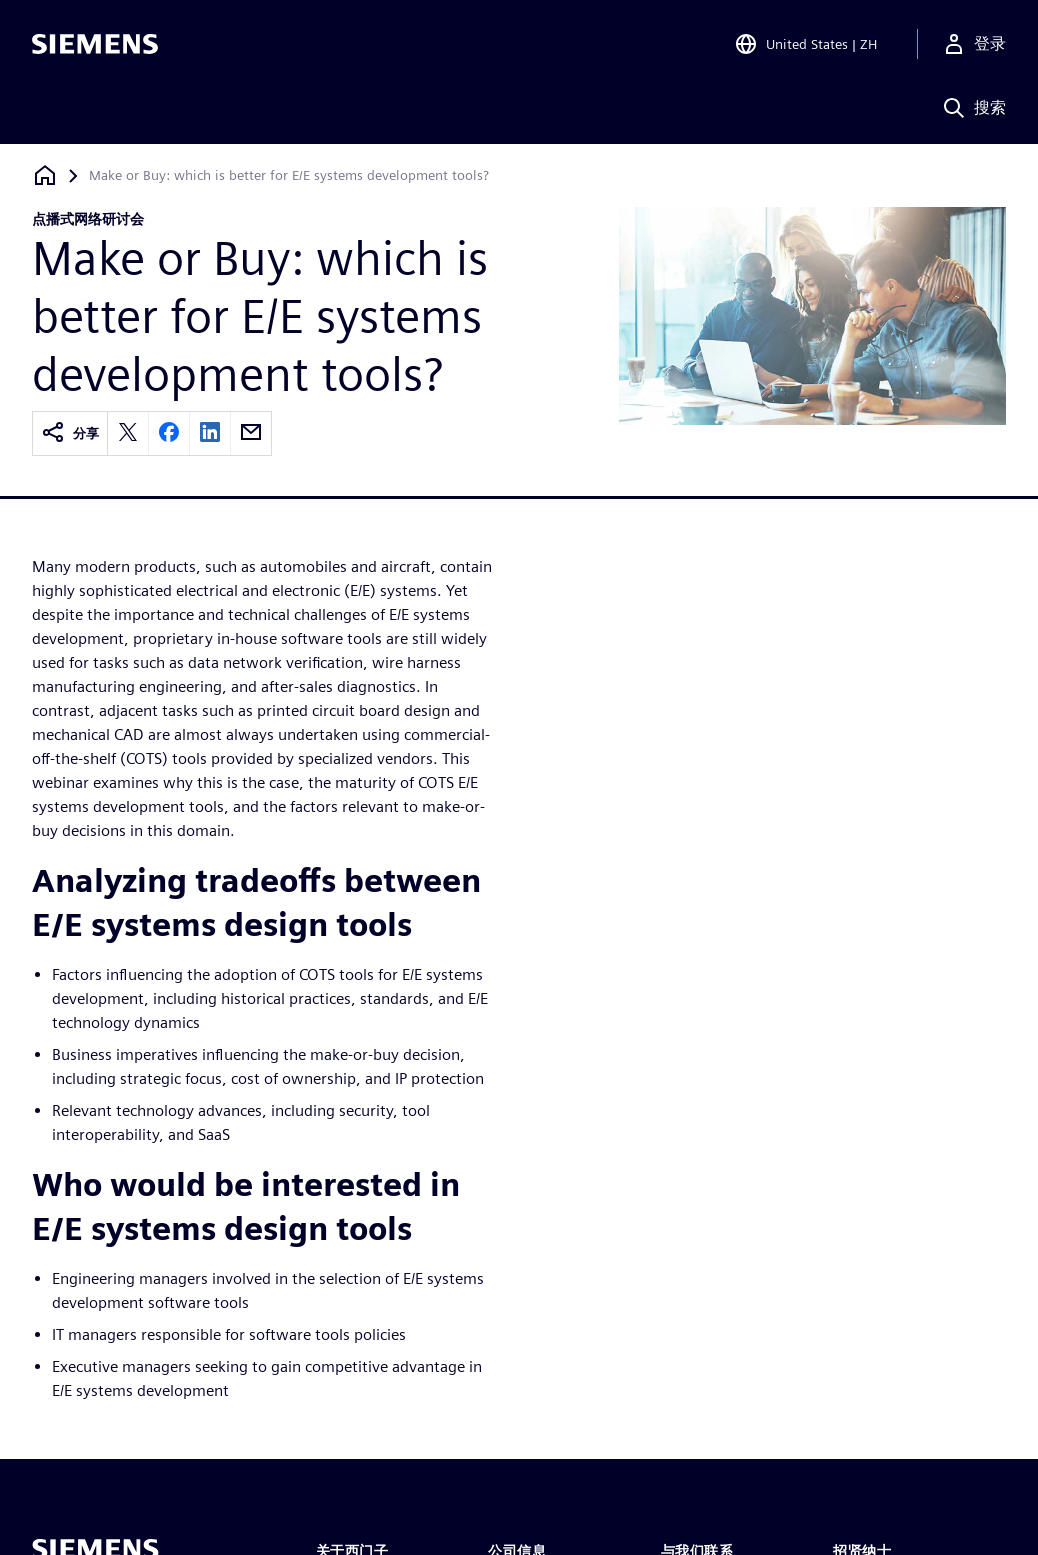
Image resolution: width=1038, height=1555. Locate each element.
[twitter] (128, 433)
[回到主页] (45, 175)
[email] (251, 433)
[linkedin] (210, 433)
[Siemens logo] (95, 44)
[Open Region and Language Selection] (805, 44)
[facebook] (169, 433)
